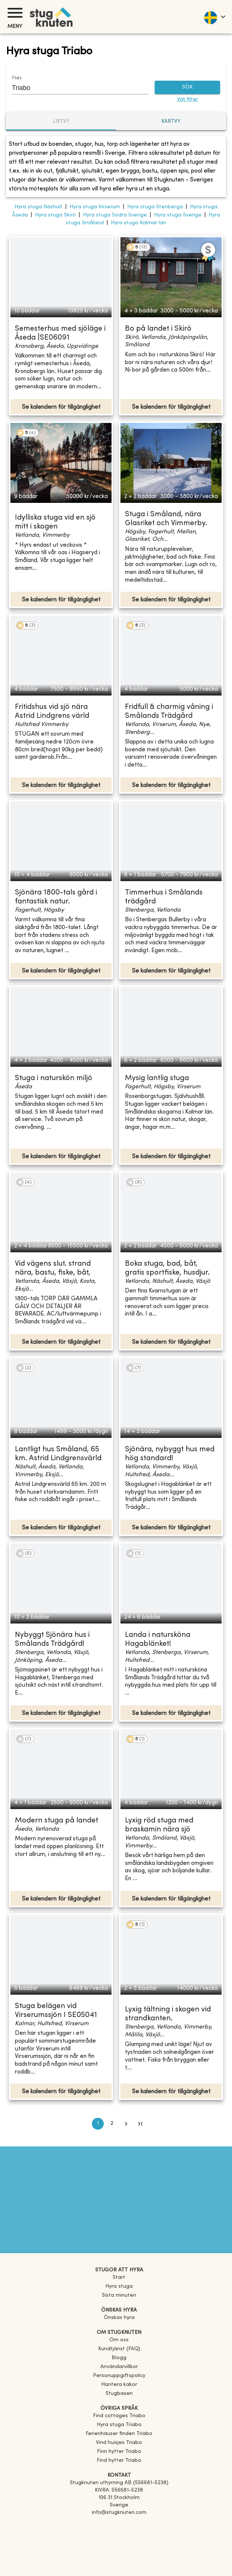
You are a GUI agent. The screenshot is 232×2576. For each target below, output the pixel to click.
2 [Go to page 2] (112, 2124)
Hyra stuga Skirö (55, 215)
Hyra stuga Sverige (178, 215)
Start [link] (119, 2277)
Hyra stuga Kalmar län (138, 223)
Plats (17, 78)
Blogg (119, 2357)
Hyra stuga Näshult (38, 207)
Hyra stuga (119, 2286)
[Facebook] (119, 2523)
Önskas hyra (119, 2317)
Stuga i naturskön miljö (53, 1078)
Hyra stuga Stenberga (155, 207)
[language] (214, 17)
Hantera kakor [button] (119, 2384)
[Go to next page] (126, 2124)
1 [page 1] (98, 2124)
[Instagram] (119, 2533)
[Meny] (15, 13)
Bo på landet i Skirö (158, 329)
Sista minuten (119, 2295)
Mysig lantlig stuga (157, 1078)
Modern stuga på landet (56, 1820)
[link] (119, 2415)
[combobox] (75, 87)
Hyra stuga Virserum (95, 207)
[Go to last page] (140, 2124)
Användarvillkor (119, 2366)
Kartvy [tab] (171, 121)
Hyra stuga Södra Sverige (115, 215)
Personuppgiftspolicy (119, 2375)
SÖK (187, 87)
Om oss (119, 2340)
